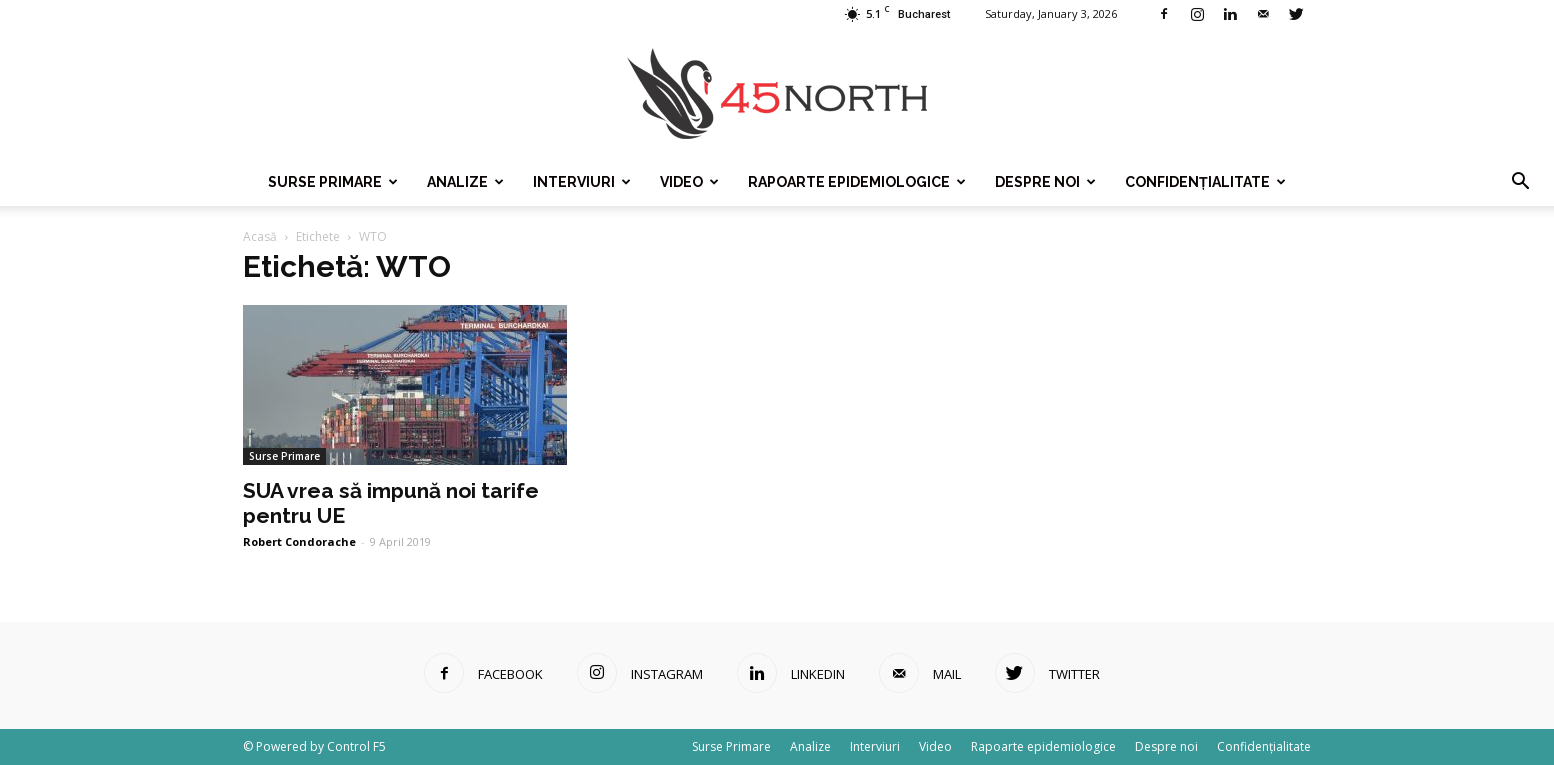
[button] (1520, 182)
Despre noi (1045, 182)
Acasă (260, 236)
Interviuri (582, 182)
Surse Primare (333, 182)
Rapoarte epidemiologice (857, 182)
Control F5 (356, 746)
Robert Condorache (299, 541)
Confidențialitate (1205, 182)
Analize (465, 182)
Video (689, 182)
